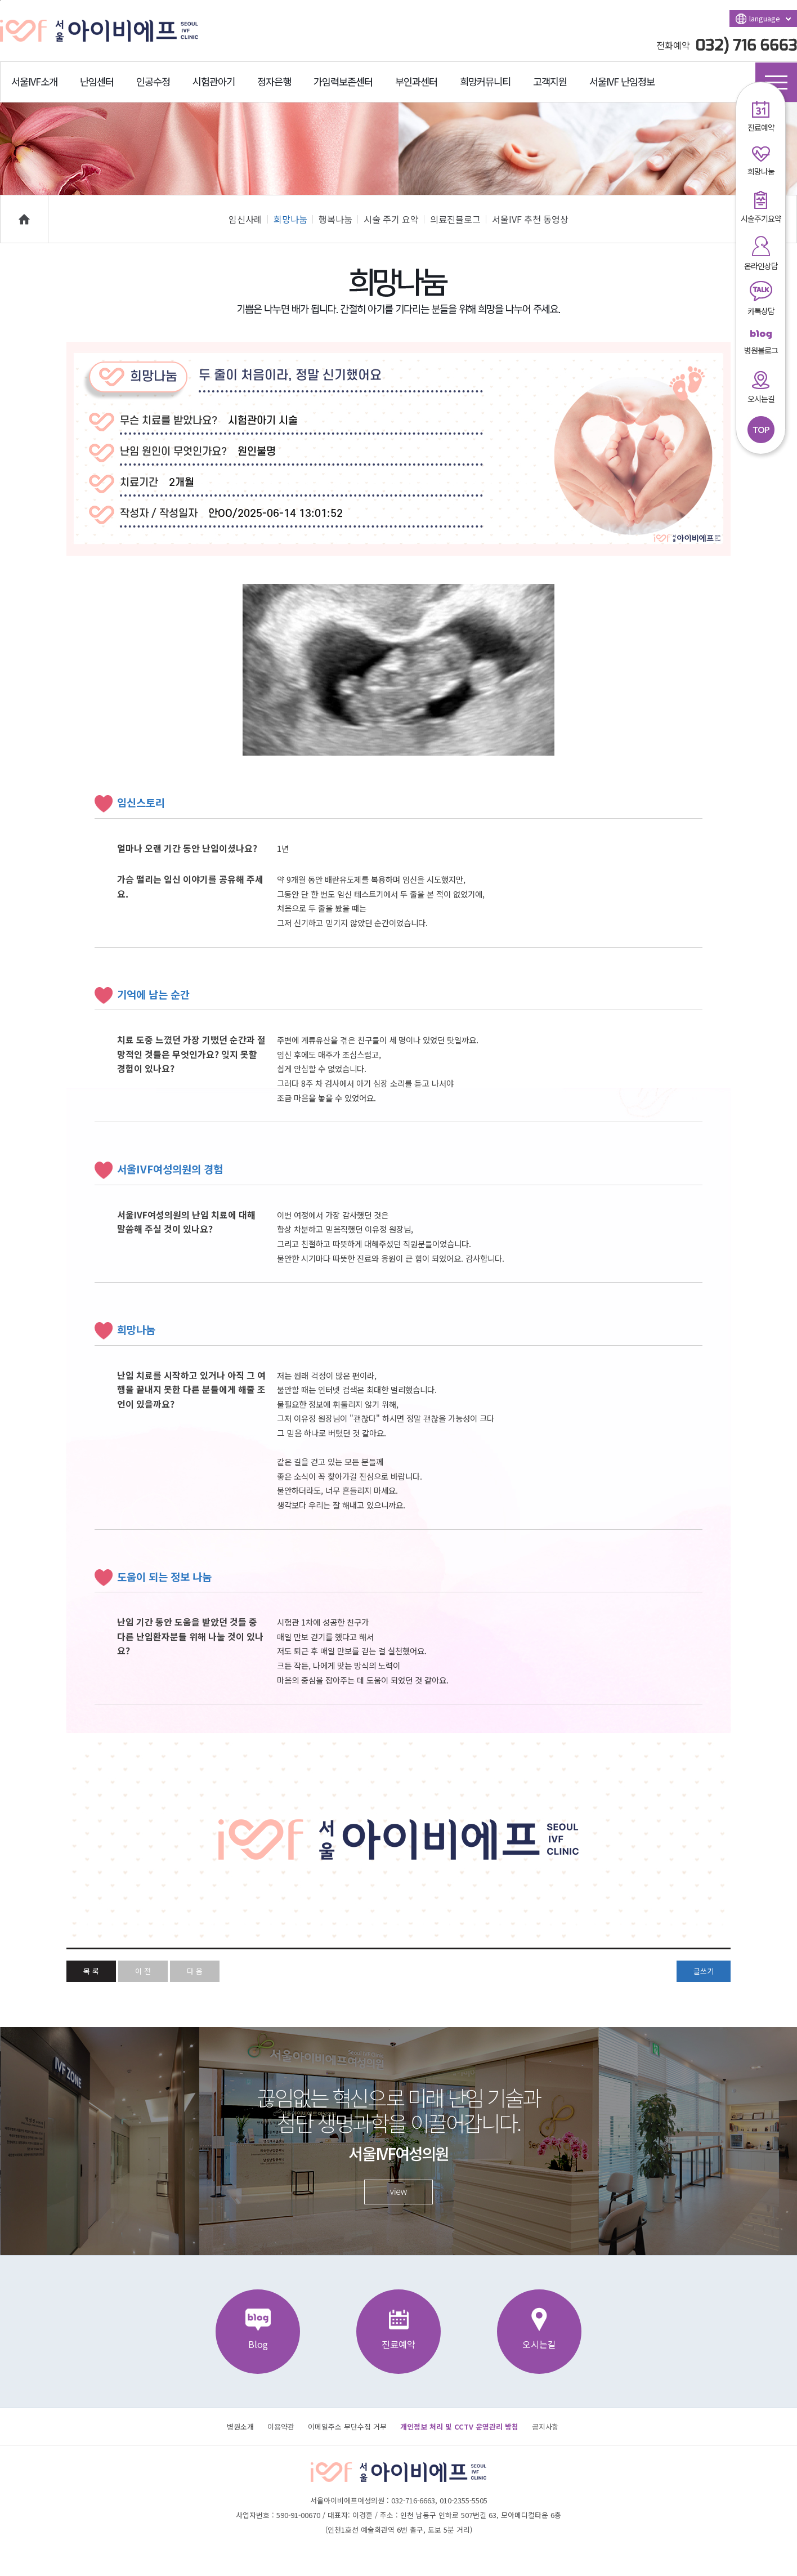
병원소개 (240, 2426)
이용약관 (280, 2426)
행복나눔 (338, 219)
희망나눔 (293, 219)
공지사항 (545, 2426)
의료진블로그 (458, 219)
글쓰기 (703, 1971)
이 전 (143, 1971)
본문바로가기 (0, 0)
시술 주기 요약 (394, 219)
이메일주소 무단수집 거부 (347, 2426)
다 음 (195, 1971)
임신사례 (248, 219)
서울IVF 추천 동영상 (530, 219)
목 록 (91, 1971)
